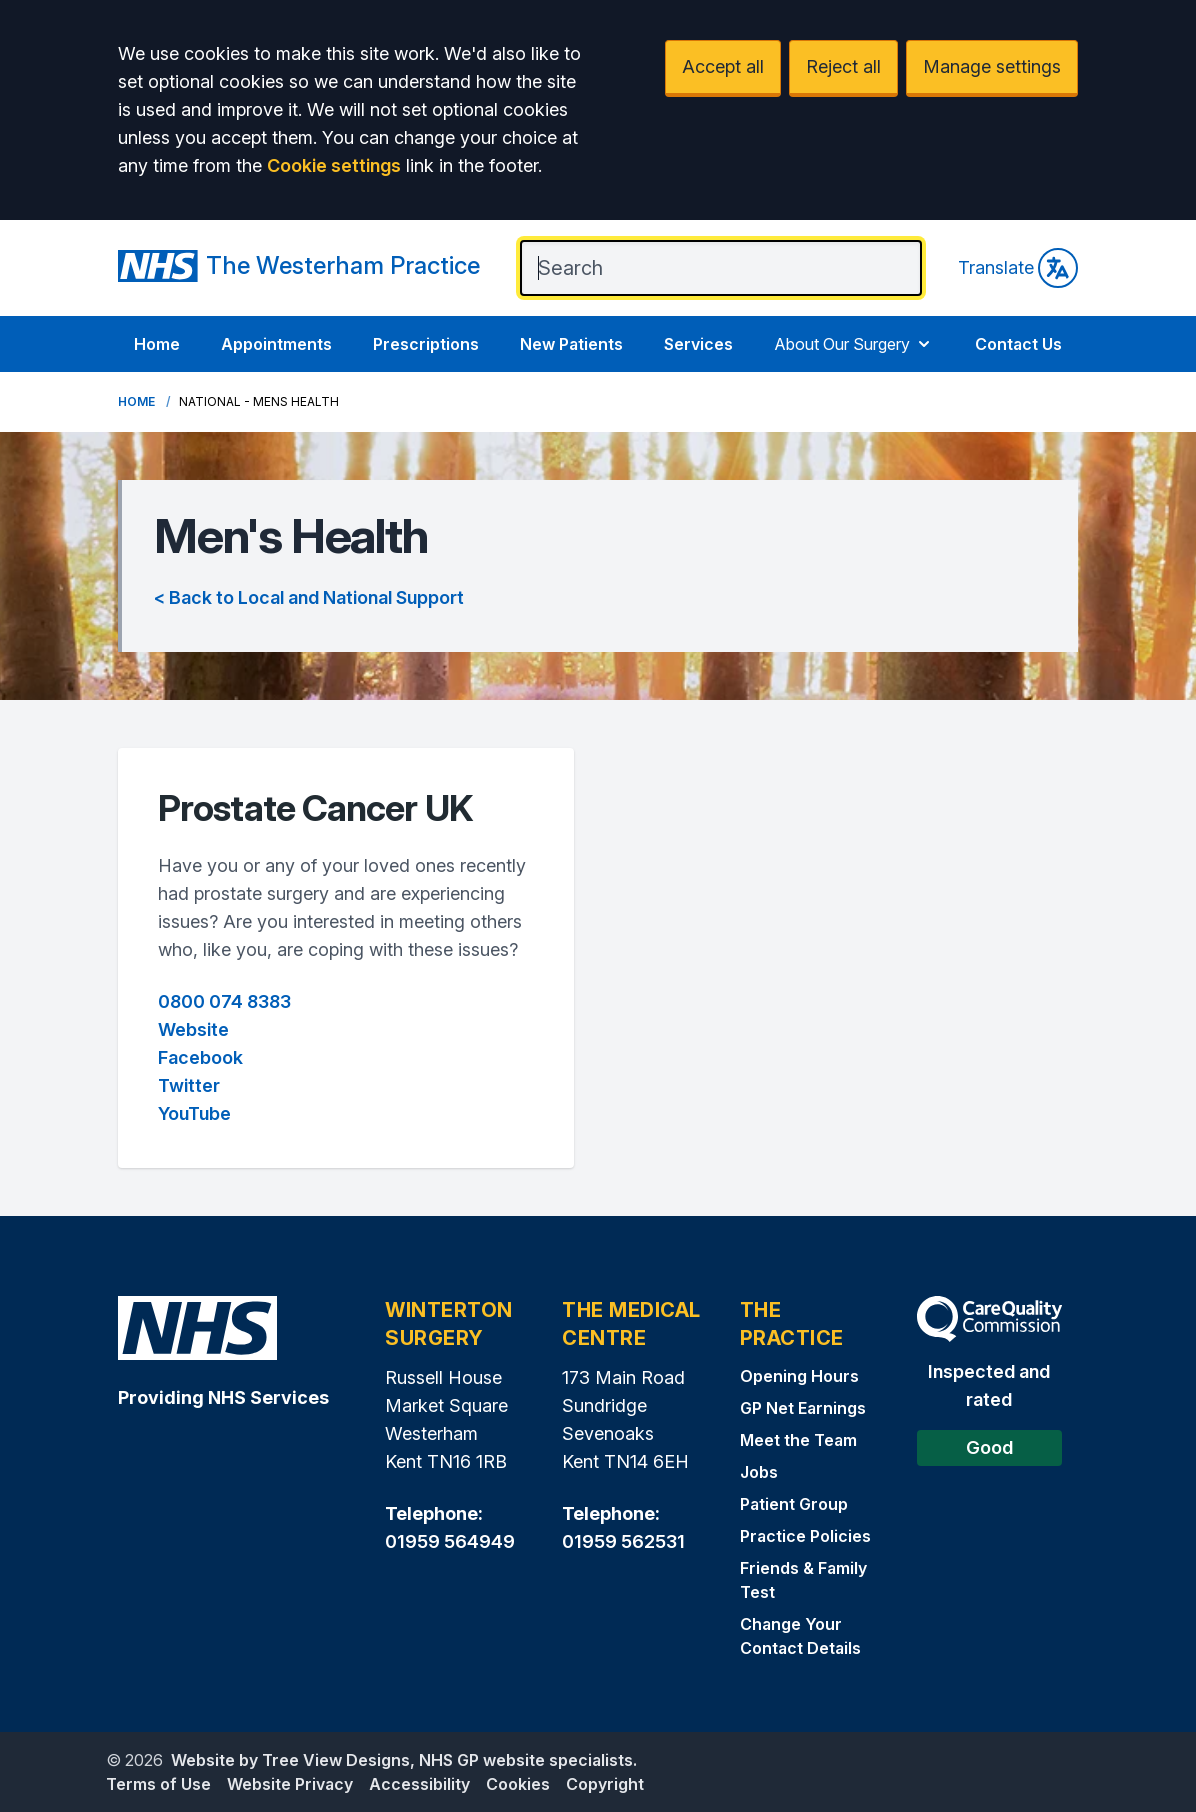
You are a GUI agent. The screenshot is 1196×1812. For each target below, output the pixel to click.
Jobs (759, 1472)
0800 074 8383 (224, 1001)
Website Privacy (290, 1784)
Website (193, 1029)
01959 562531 (623, 1541)
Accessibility (419, 1784)
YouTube (194, 1113)
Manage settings (992, 66)
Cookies (518, 1784)
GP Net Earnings (803, 1408)
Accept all (723, 66)
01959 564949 (450, 1541)
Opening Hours (799, 1376)
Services (698, 344)
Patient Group (794, 1504)
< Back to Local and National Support (309, 597)
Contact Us (1018, 344)
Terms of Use (158, 1784)
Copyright (605, 1784)
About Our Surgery (854, 344)
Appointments (276, 344)
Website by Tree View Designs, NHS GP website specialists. (404, 1760)
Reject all (843, 66)
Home (157, 344)
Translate (1018, 268)
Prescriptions (426, 344)
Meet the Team (798, 1440)
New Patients (571, 344)
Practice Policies (805, 1536)
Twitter (189, 1085)
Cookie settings (334, 165)
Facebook (200, 1057)
